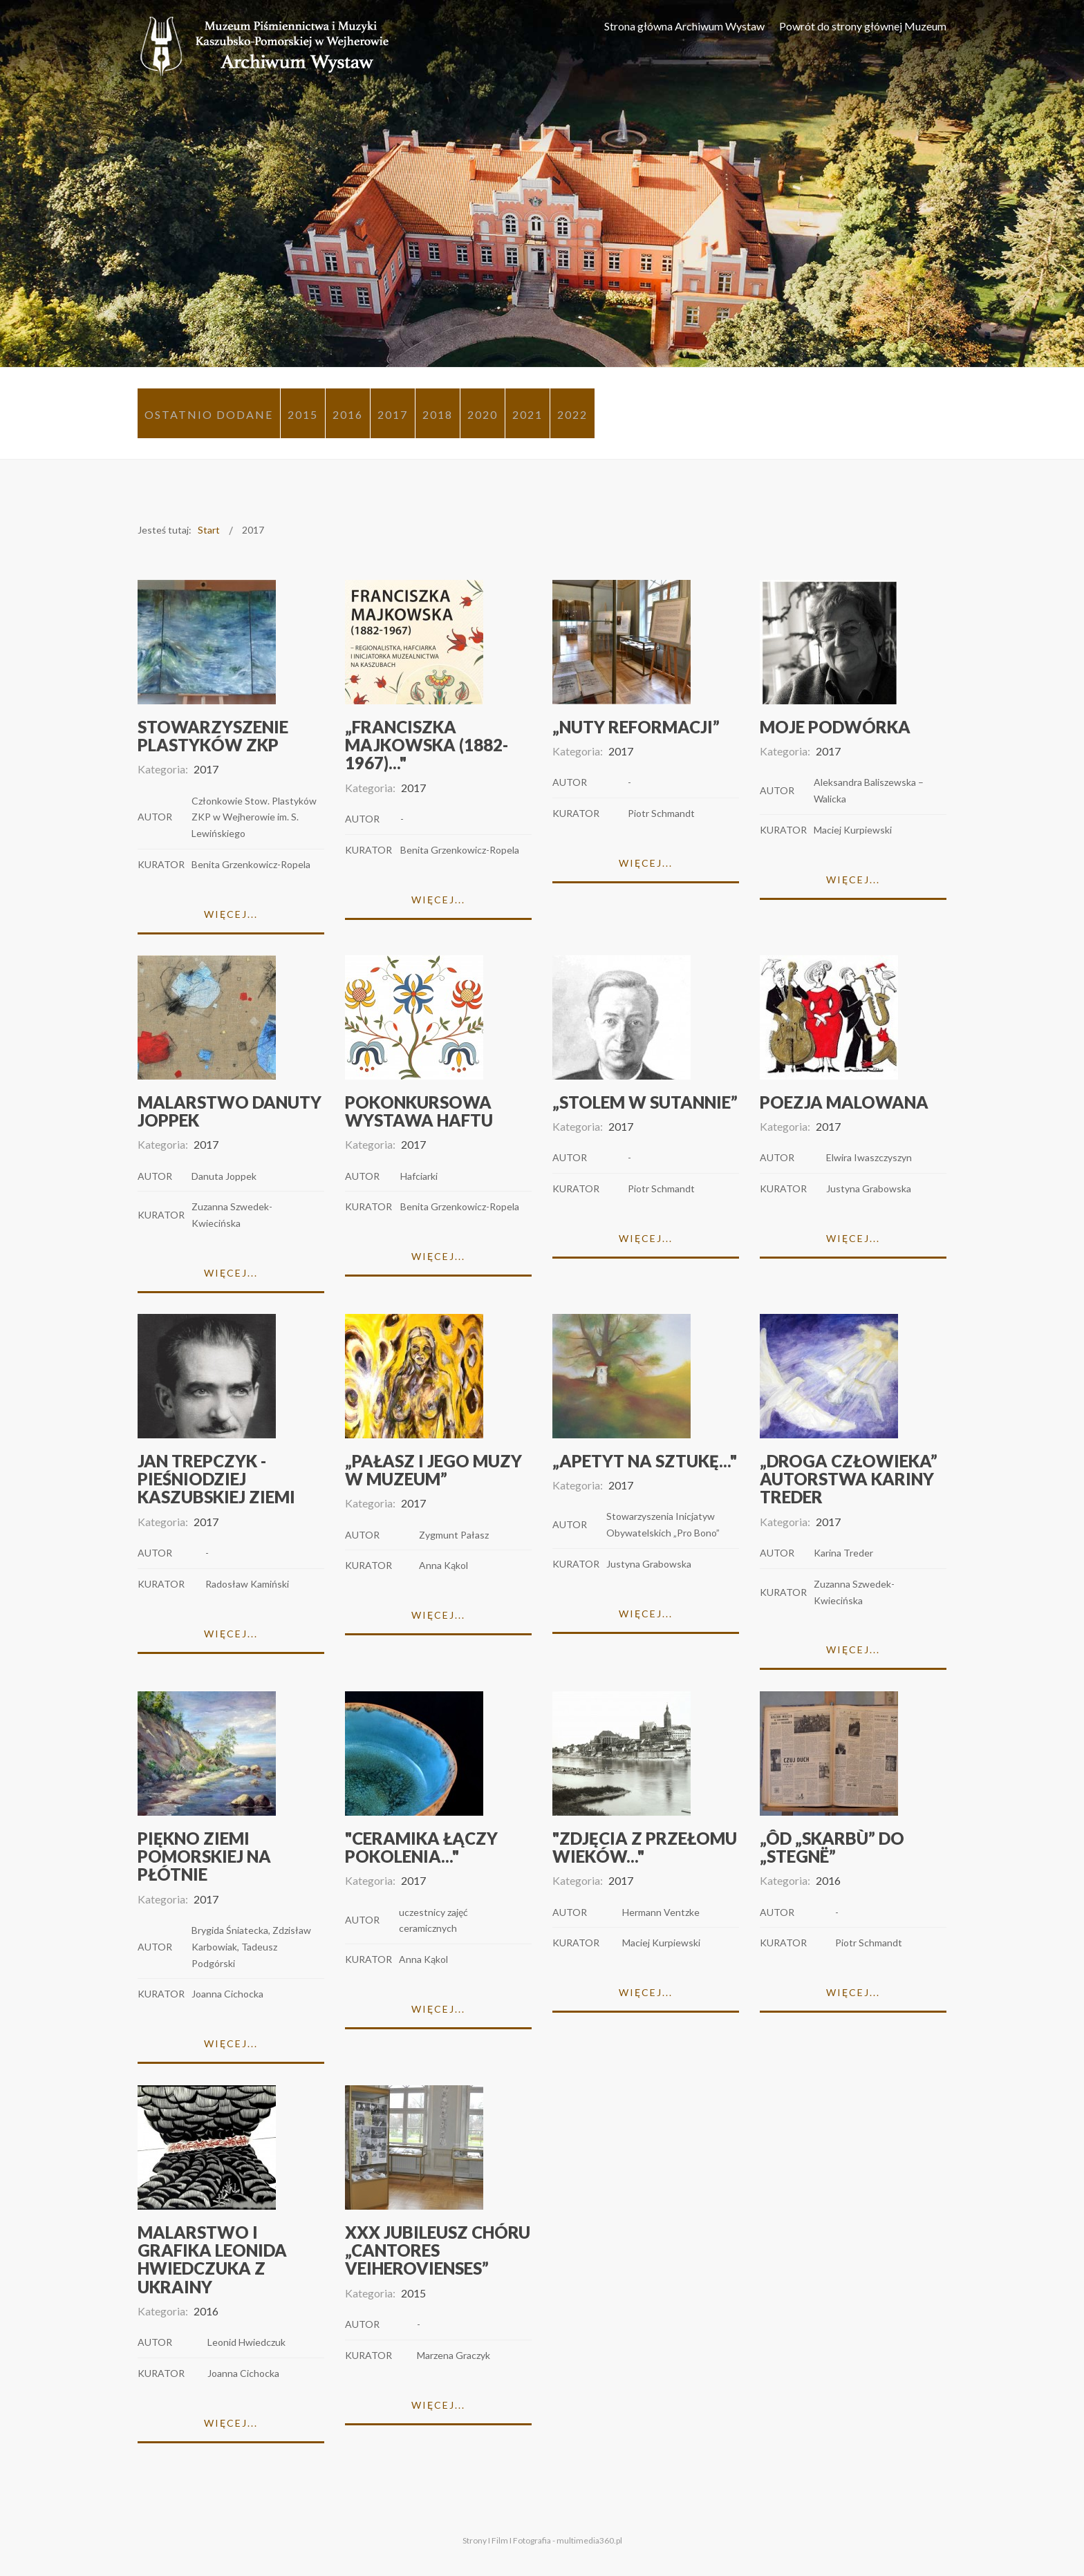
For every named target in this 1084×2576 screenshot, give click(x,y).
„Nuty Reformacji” (636, 727)
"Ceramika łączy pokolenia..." (421, 1847)
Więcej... (231, 914)
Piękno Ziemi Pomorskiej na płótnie (204, 1856)
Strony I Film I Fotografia (506, 2540)
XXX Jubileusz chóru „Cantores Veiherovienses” (437, 2250)
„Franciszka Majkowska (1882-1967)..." (426, 745)
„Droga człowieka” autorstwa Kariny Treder (848, 1479)
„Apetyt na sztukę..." (644, 1461)
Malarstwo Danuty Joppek (229, 1111)
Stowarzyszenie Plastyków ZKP (213, 736)
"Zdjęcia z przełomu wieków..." (644, 1847)
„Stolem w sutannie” (645, 1102)
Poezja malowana (844, 1102)
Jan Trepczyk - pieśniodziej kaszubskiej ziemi (216, 1479)
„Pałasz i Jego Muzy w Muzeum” (433, 1470)
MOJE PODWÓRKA (835, 727)
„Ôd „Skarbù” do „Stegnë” (832, 1847)
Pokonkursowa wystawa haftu (419, 1111)
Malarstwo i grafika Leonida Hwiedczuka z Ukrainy (212, 2259)
